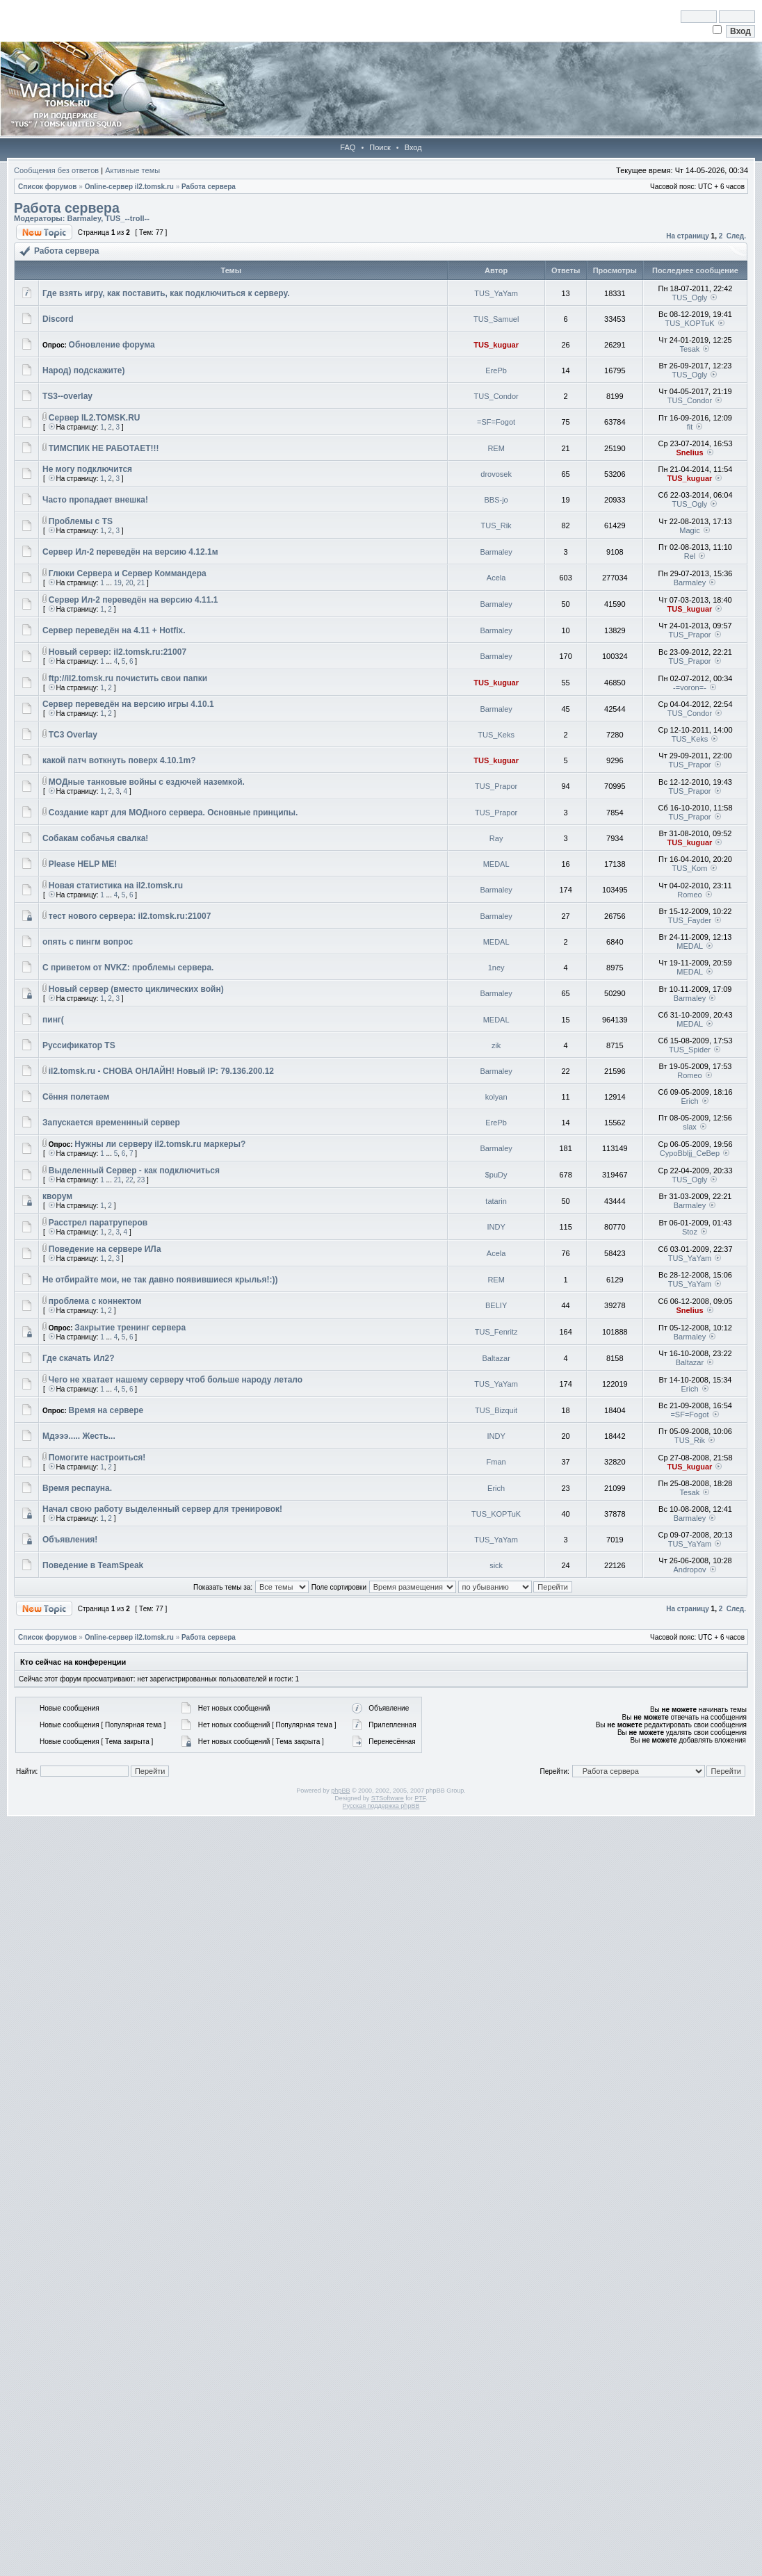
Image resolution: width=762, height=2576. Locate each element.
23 (141, 1180)
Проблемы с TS (81, 521)
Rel (690, 556)
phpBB (340, 1790)
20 (129, 583)
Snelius (689, 452)
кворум (57, 1196)
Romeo (689, 894)
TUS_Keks (496, 735)
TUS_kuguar (496, 345)
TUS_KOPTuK (689, 323)
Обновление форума (112, 345)
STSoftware (387, 1798)
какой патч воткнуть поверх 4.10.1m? (118, 760)
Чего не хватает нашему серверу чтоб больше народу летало (175, 1380)
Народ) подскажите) (83, 370)
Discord (58, 319)
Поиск (379, 147)
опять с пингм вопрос (87, 942)
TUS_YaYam (496, 293)
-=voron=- (689, 687)
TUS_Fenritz (496, 1332)
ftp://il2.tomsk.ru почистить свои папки (128, 678)
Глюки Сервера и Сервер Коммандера (127, 573)
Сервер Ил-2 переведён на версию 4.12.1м (130, 552)
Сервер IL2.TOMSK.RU (94, 418)
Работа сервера (208, 186)
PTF (419, 1798)
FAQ (347, 147)
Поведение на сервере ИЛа (105, 1249)
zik (496, 1045)
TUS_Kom (690, 868)
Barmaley (84, 218)
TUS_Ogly (690, 297)
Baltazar (496, 1358)
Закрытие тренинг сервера (130, 1327)
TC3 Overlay (73, 735)
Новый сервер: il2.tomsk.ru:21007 (117, 652)
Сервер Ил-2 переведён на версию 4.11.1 (133, 600)
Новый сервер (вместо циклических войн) (136, 989)
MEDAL (496, 864)
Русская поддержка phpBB (381, 1805)
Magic (689, 530)
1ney (496, 967)
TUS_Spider (690, 1049)
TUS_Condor (496, 396)
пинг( (53, 1020)
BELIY (496, 1305)
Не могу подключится (87, 469)
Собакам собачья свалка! (95, 838)
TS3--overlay (67, 396)
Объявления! (69, 1539)
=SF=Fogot (496, 422)
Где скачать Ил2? (78, 1358)
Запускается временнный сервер (111, 1122)
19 (118, 583)
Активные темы (132, 170)
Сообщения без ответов (56, 170)
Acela (496, 577)
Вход (413, 147)
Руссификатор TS (78, 1045)
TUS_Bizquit (496, 1410)
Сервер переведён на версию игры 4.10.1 (128, 704)
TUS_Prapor (689, 634)
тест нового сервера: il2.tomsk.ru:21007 (130, 916)
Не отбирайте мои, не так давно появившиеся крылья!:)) (159, 1280)
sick (496, 1565)
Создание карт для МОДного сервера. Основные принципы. (173, 812)
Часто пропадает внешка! (95, 500)
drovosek (496, 474)
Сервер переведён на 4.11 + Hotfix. (114, 630)
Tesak (690, 349)
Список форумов (47, 186)
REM (495, 448)
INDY (496, 1227)
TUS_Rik (496, 525)
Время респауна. (77, 1488)
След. (736, 236)
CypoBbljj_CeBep (690, 1153)
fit (690, 427)
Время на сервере (106, 1410)
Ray (496, 838)
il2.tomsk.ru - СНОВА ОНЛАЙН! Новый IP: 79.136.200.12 (161, 1071)
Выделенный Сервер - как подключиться (134, 1170)
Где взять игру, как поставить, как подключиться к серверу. (166, 293)
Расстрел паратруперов (98, 1223)
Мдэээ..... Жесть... (78, 1436)
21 (141, 583)
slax (690, 1127)
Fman (496, 1462)
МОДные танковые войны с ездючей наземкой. (147, 782)
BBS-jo (496, 500)
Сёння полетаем (75, 1097)
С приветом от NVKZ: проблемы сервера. (127, 967)
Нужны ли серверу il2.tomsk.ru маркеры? (159, 1144)
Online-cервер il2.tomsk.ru (129, 186)
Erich (689, 1101)
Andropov (689, 1569)
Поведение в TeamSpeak (92, 1565)
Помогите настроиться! (97, 1457)
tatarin (496, 1201)
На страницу (687, 236)
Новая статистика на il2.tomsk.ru (116, 885)
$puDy (496, 1175)
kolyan (496, 1097)
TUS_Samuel (496, 319)
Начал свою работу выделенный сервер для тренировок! (162, 1509)
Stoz (689, 1232)
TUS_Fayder (689, 920)
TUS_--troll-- (127, 218)
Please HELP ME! (83, 864)
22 (129, 1180)
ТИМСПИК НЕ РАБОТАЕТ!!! (104, 448)
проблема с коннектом (95, 1301)
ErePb (496, 370)
